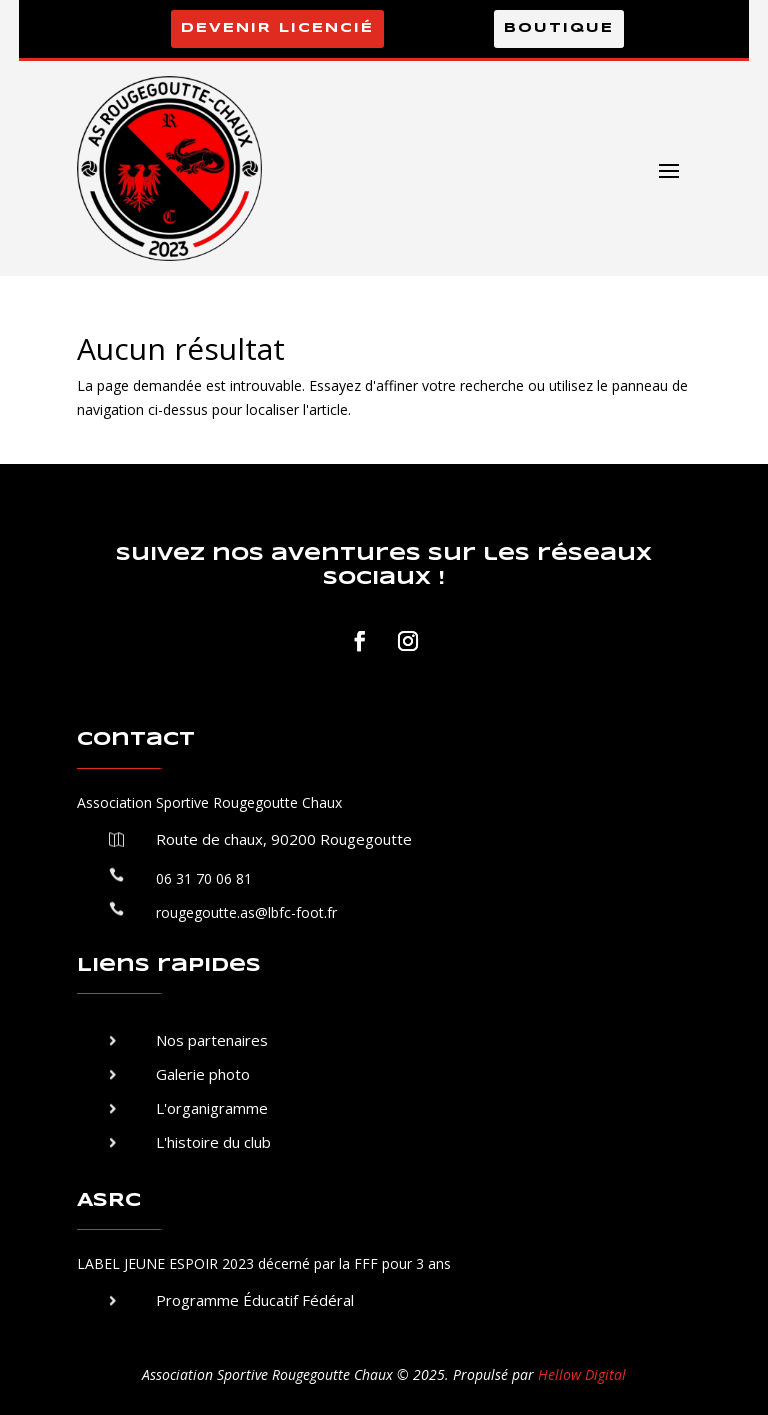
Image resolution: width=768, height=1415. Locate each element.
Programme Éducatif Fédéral (255, 1300)
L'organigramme (212, 1108)
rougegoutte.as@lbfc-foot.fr (246, 912)
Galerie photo (203, 1074)
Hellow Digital (582, 1374)
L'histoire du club (213, 1142)
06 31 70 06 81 (204, 878)
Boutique (559, 28)
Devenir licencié (277, 28)
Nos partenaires (212, 1040)
